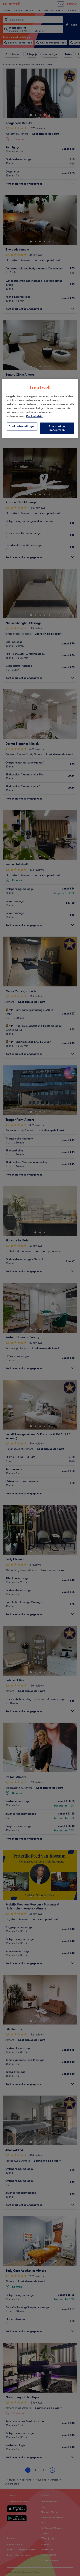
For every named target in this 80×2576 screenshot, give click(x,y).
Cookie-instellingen (22, 426)
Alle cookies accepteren (57, 428)
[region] (40, 408)
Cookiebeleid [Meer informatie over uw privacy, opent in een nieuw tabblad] (34, 416)
